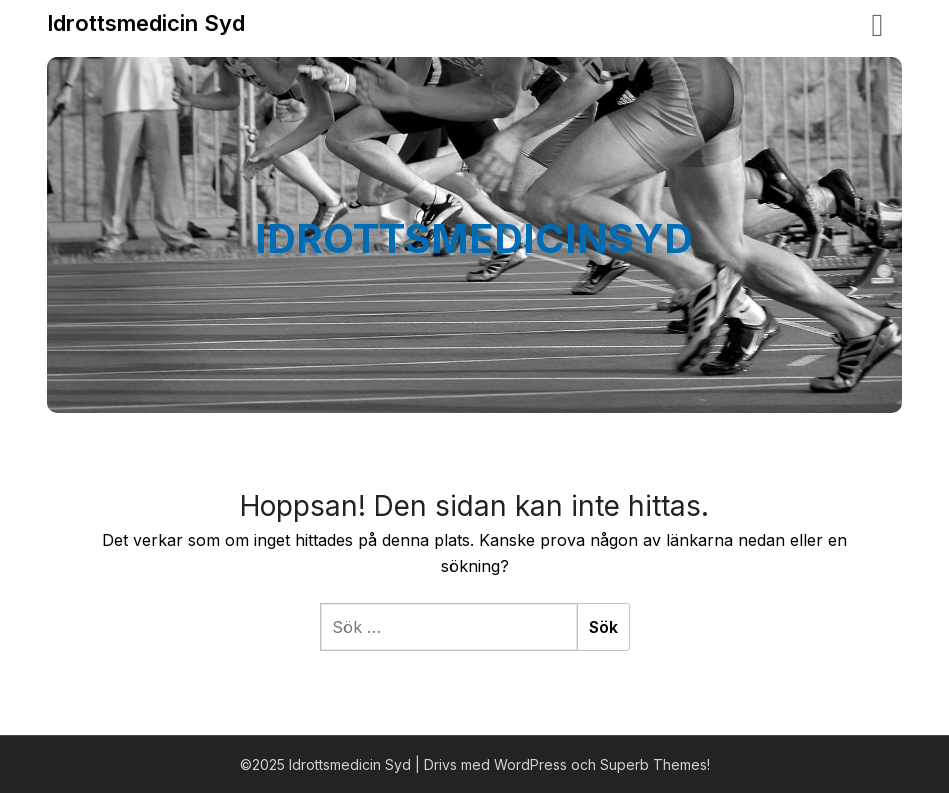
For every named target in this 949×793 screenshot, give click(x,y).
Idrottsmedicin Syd (146, 23)
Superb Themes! (655, 764)
